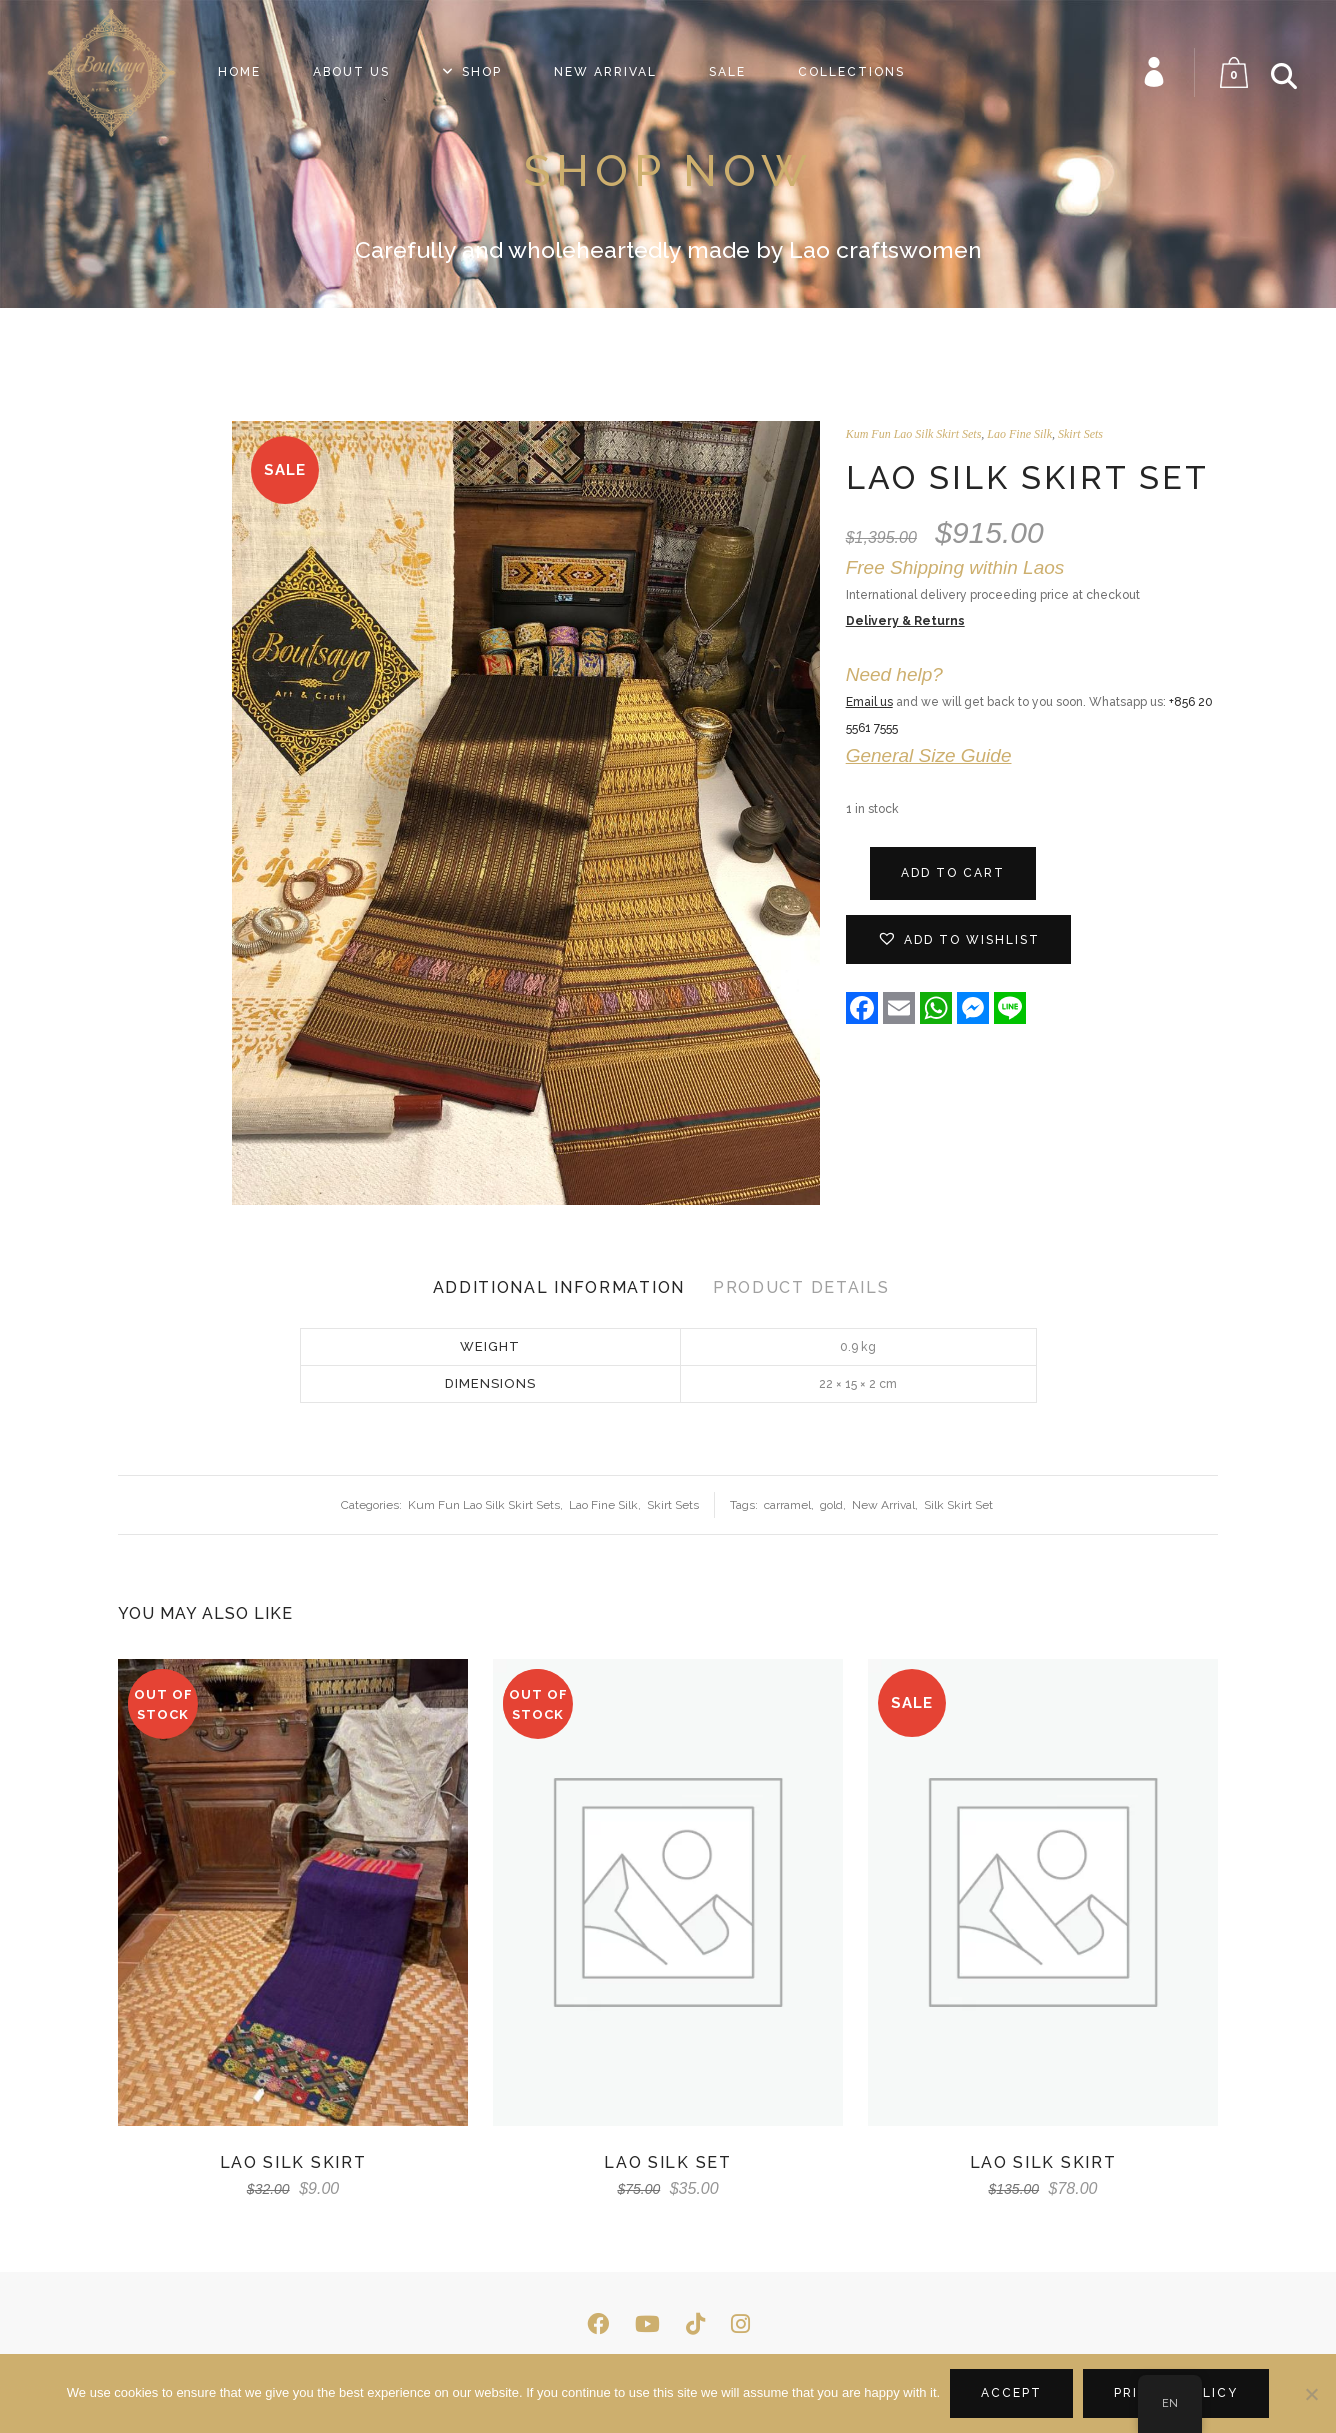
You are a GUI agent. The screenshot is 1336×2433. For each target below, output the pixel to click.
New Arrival (883, 1505)
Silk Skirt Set (958, 1505)
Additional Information (559, 1287)
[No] (1311, 2394)
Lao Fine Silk (1019, 434)
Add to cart (953, 873)
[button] (958, 939)
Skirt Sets (1080, 434)
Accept (1011, 2393)
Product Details (801, 1287)
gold (831, 1505)
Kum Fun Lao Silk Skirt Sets (914, 434)
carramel (787, 1505)
